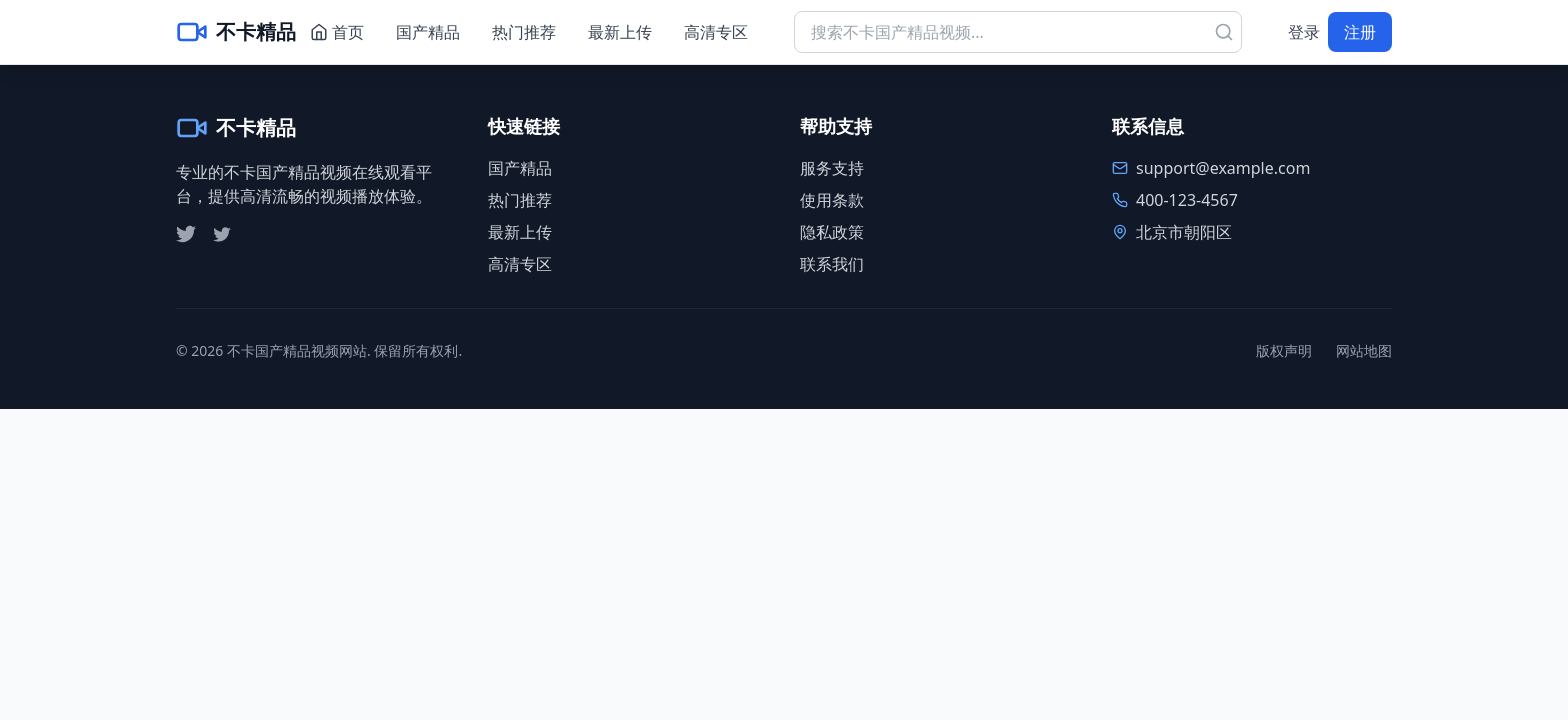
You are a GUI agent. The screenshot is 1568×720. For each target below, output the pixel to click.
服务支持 (832, 168)
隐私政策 (832, 232)
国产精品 (428, 32)
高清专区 (716, 32)
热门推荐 (524, 32)
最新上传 (620, 32)
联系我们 (832, 264)
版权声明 (1284, 350)
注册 (1360, 32)
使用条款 (832, 200)
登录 (1304, 32)
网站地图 (1364, 350)
